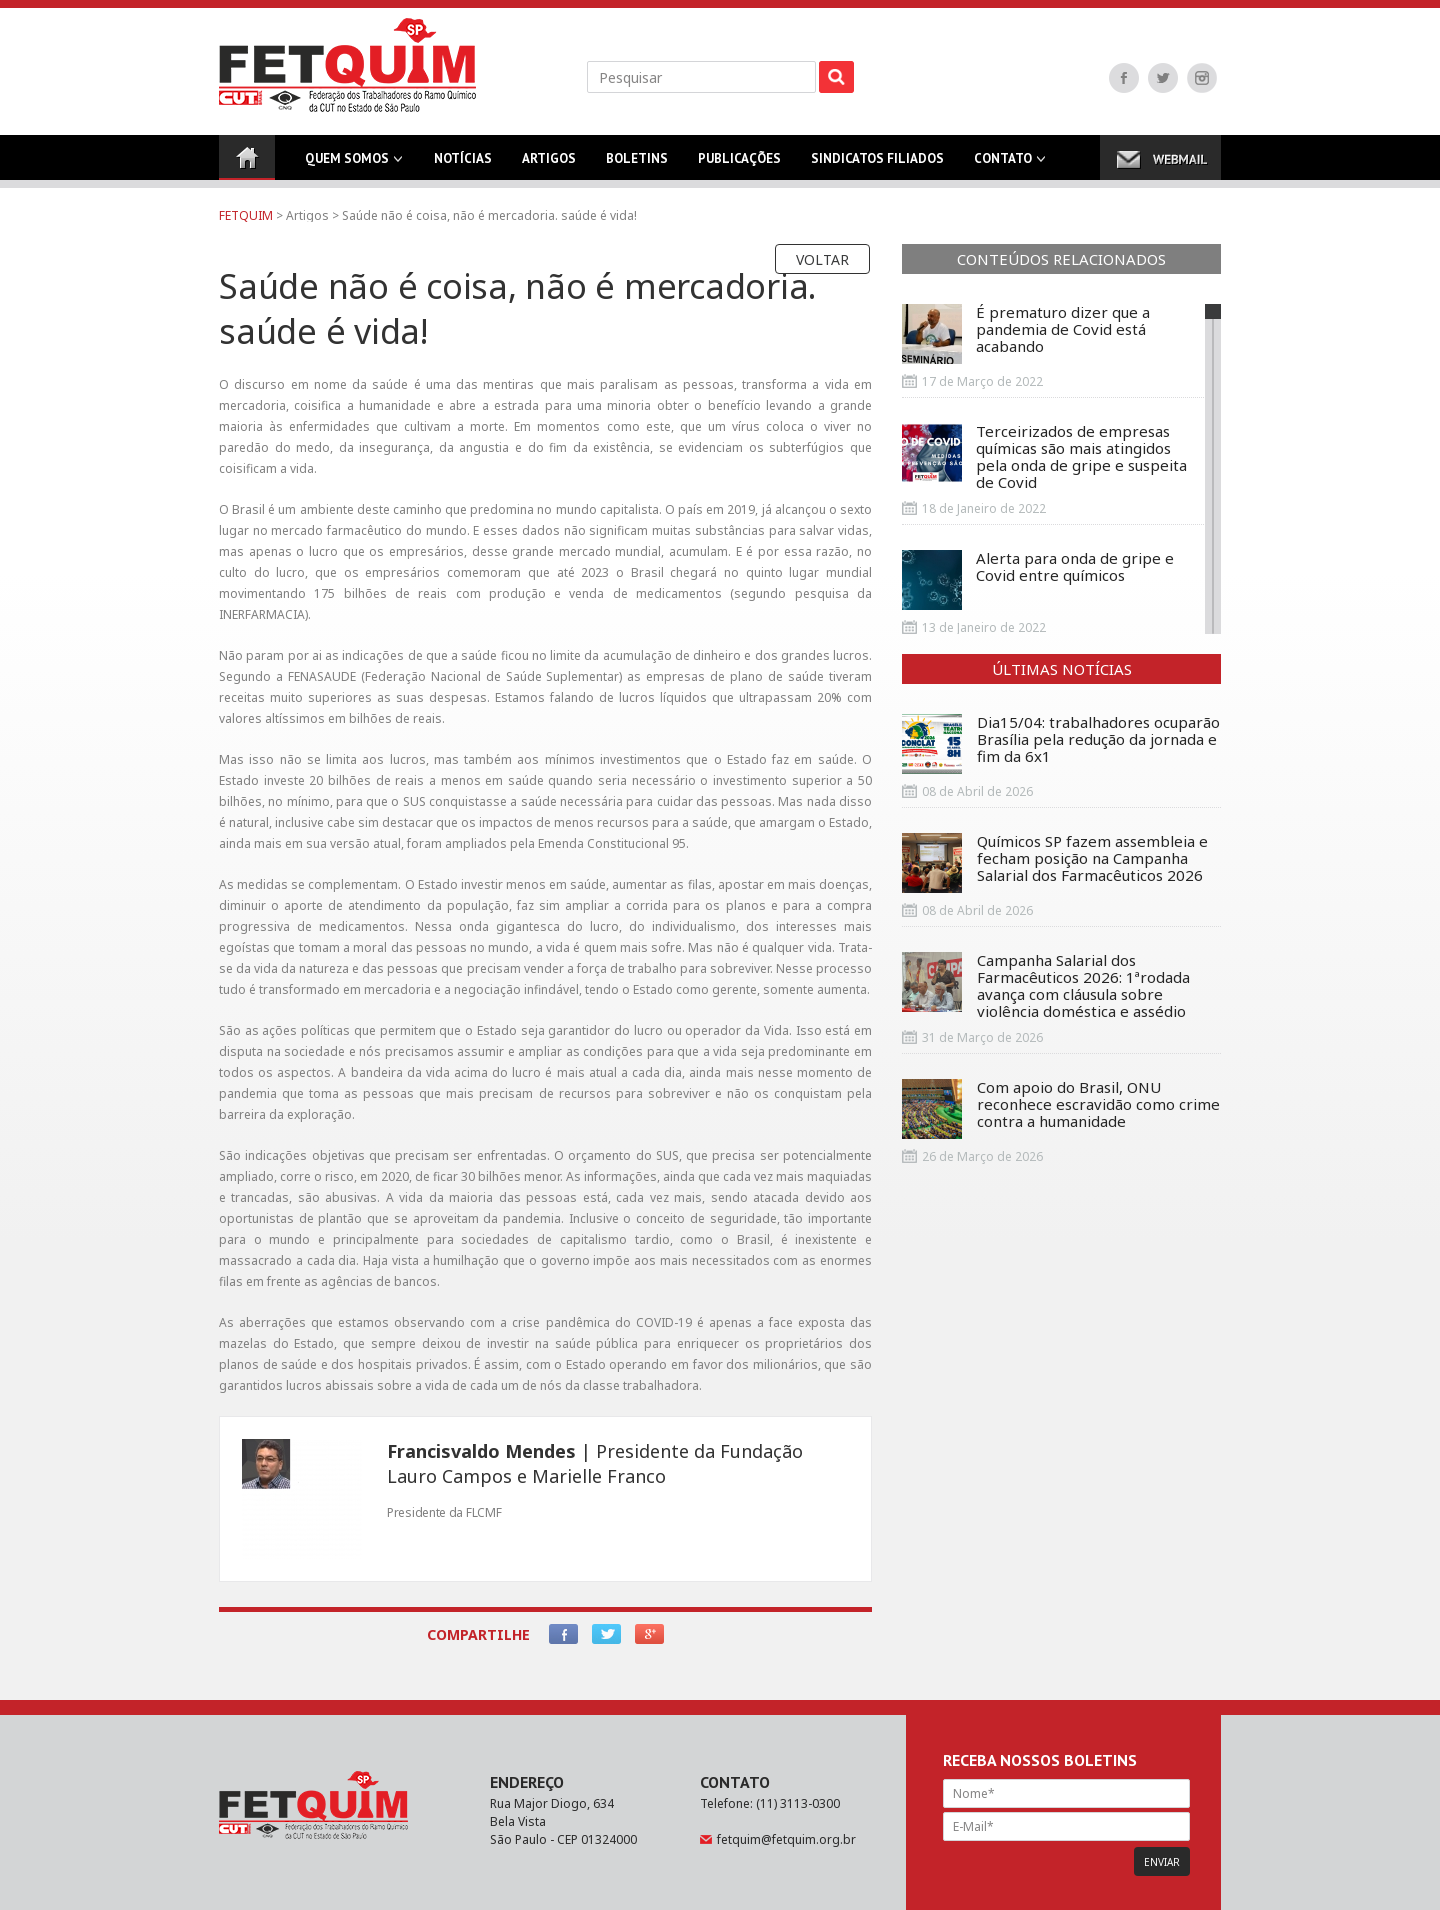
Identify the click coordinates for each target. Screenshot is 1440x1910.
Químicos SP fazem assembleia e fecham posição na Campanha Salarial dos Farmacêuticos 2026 (1055, 863)
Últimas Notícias (1062, 669)
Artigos (549, 165)
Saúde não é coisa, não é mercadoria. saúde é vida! (489, 215)
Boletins (637, 165)
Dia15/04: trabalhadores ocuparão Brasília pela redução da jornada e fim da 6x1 (1061, 744)
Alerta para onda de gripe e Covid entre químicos (1038, 580)
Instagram (1202, 78)
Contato (1003, 165)
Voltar (822, 259)
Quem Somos (347, 165)
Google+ (649, 1634)
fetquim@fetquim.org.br (786, 1839)
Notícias (463, 165)
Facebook (1124, 78)
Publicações (739, 165)
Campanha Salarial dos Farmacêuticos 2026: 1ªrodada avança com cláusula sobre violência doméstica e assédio (1046, 986)
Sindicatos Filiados (877, 165)
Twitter (1163, 78)
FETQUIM (246, 215)
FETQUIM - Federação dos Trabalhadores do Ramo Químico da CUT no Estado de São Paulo (347, 65)
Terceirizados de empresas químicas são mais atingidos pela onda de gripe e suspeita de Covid (1044, 457)
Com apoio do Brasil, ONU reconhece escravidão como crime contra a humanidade (1061, 1109)
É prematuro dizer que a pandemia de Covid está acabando (1026, 334)
